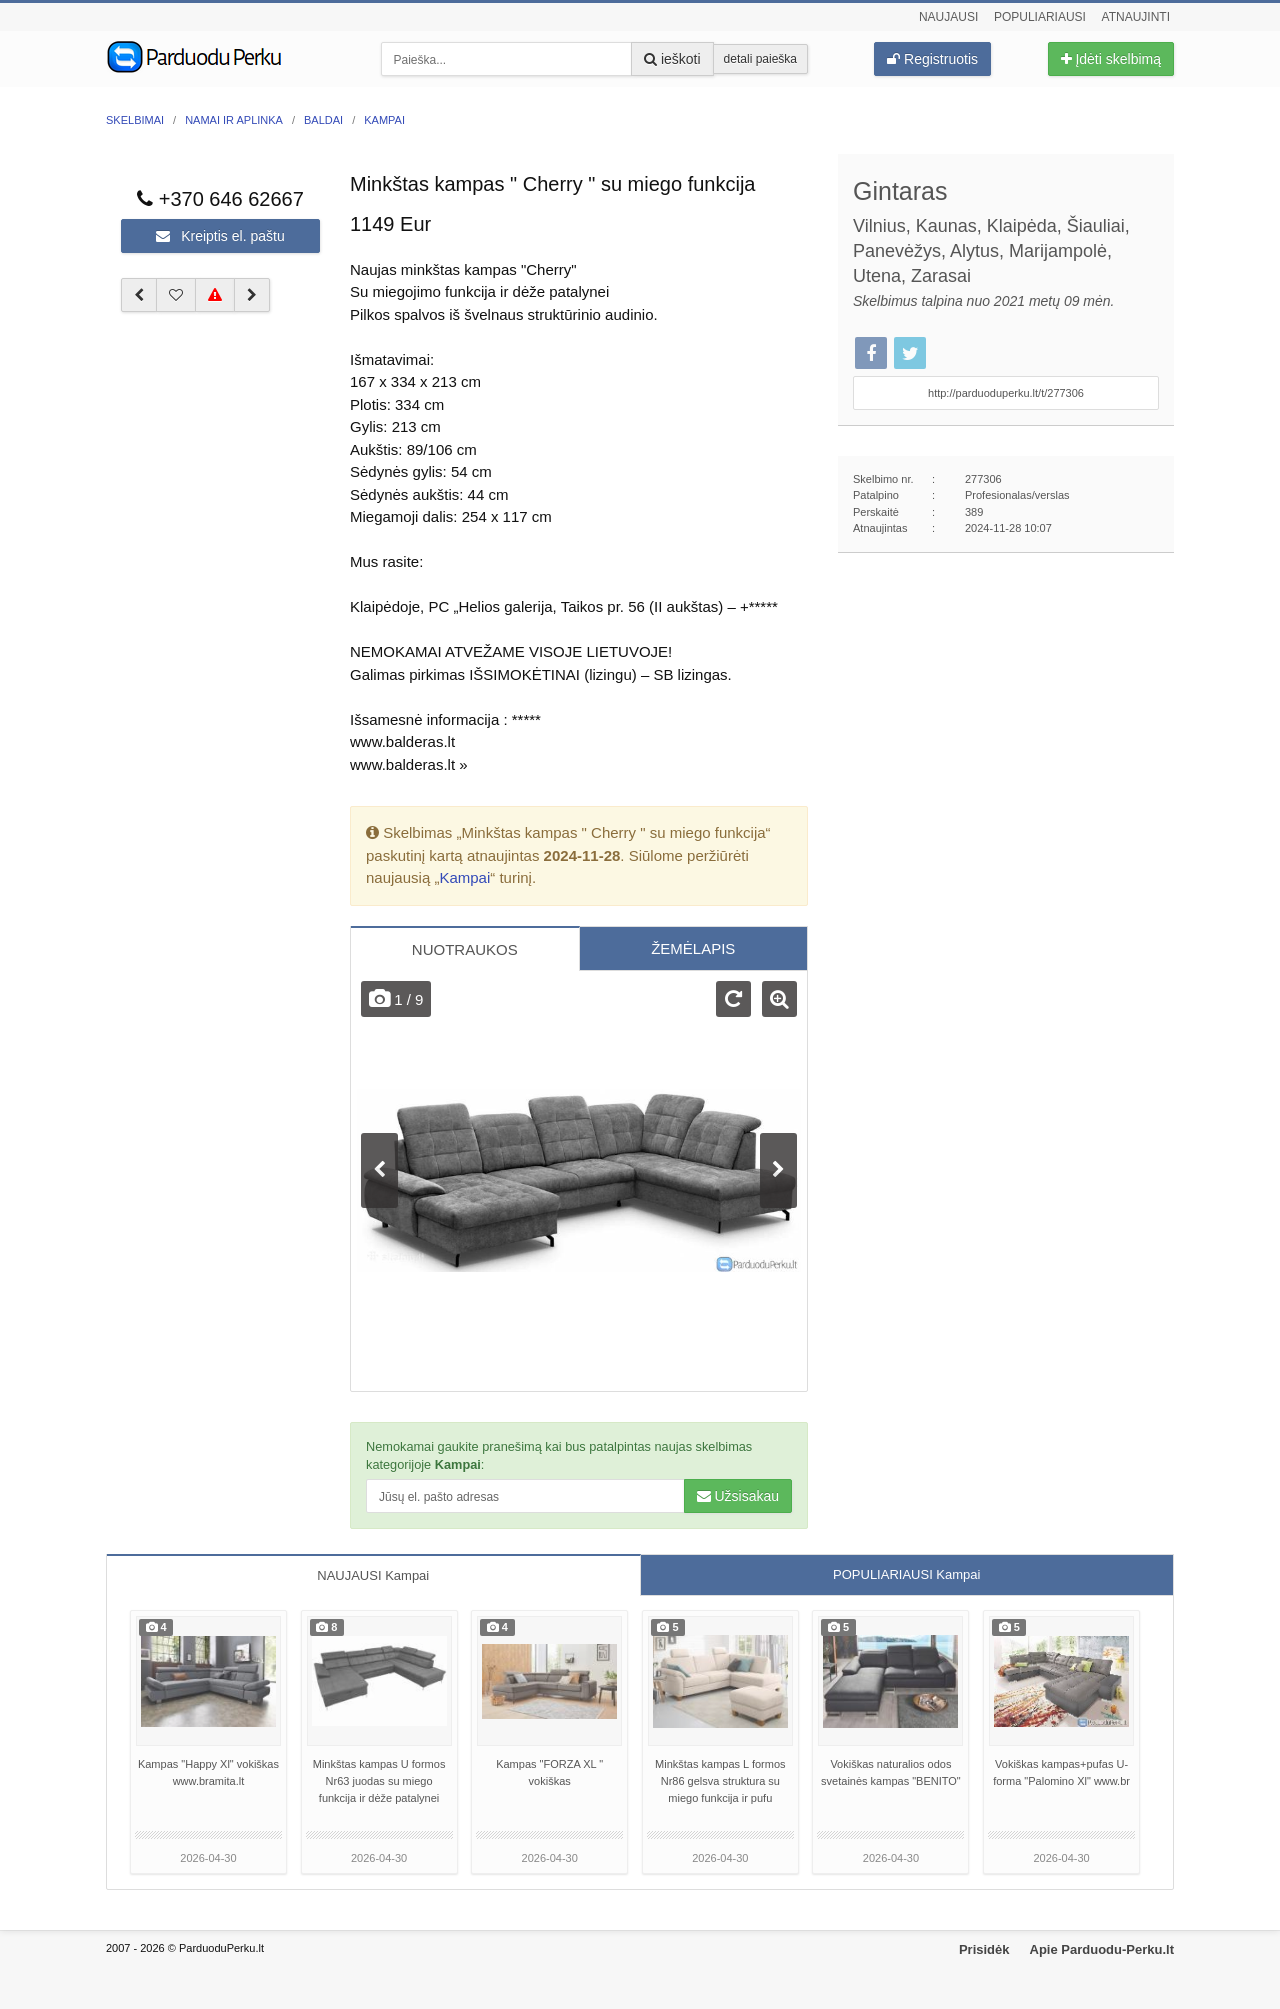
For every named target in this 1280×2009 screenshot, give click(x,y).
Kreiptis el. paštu (220, 236)
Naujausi (948, 17)
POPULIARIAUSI (906, 1574)
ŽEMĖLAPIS (693, 948)
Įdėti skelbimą (1111, 59)
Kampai (464, 877)
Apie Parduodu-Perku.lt (1102, 1949)
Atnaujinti (1136, 17)
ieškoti (672, 59)
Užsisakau (738, 1496)
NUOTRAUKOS (465, 949)
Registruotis (932, 59)
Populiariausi (1040, 17)
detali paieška (760, 59)
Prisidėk (984, 1949)
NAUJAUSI (373, 1575)
